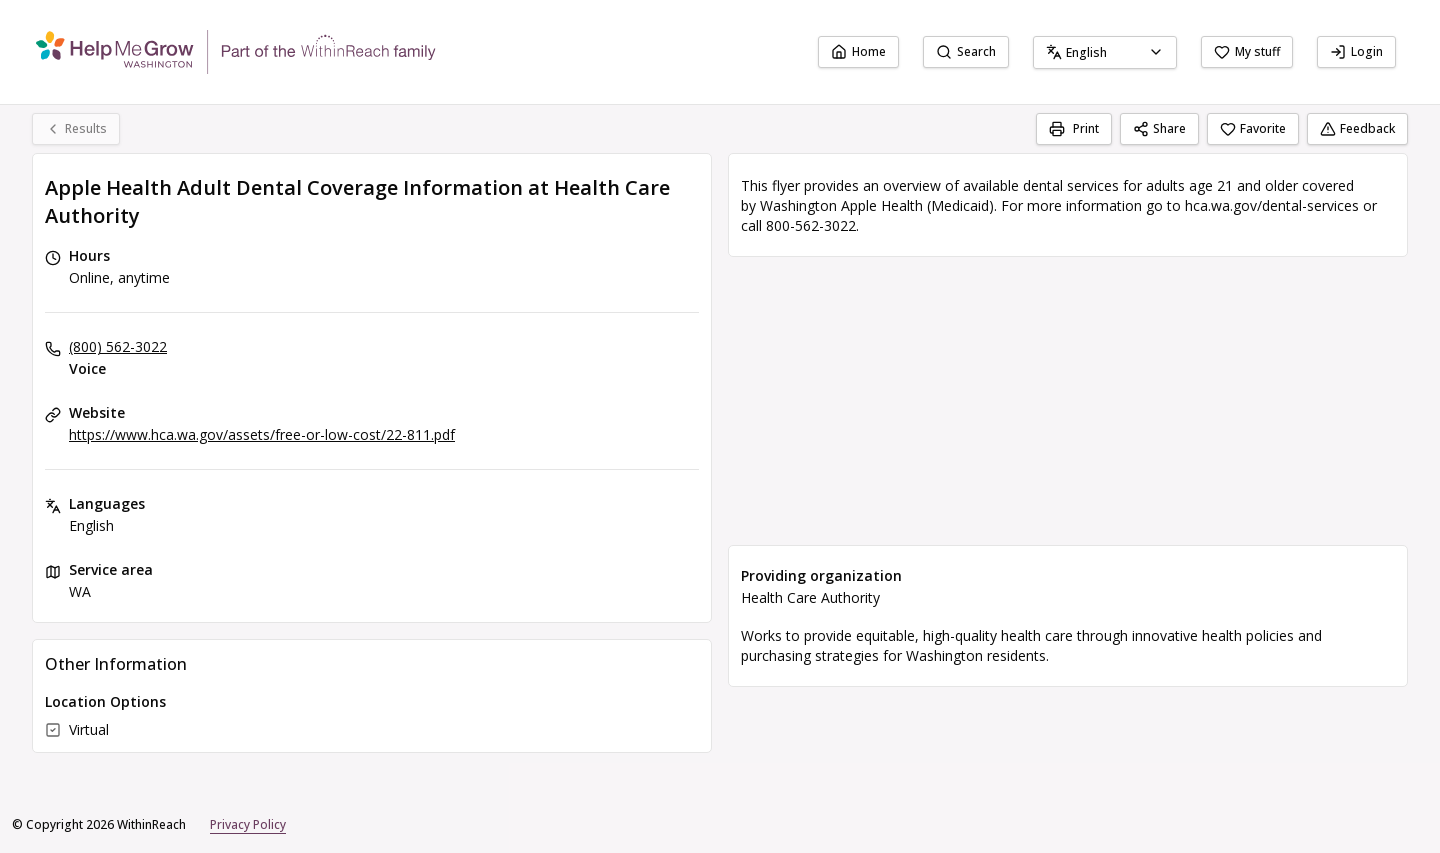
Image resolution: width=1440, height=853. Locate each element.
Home (858, 51)
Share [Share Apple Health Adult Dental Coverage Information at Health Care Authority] (1159, 128)
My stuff (1247, 51)
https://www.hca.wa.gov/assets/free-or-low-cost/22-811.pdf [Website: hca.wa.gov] (262, 434)
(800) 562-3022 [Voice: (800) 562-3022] (118, 346)
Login (1356, 51)
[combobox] (1105, 52)
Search (966, 51)
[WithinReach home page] (236, 52)
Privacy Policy (248, 824)
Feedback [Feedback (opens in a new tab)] (1357, 128)
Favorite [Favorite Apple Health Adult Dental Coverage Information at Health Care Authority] (1253, 128)
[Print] (1074, 129)
